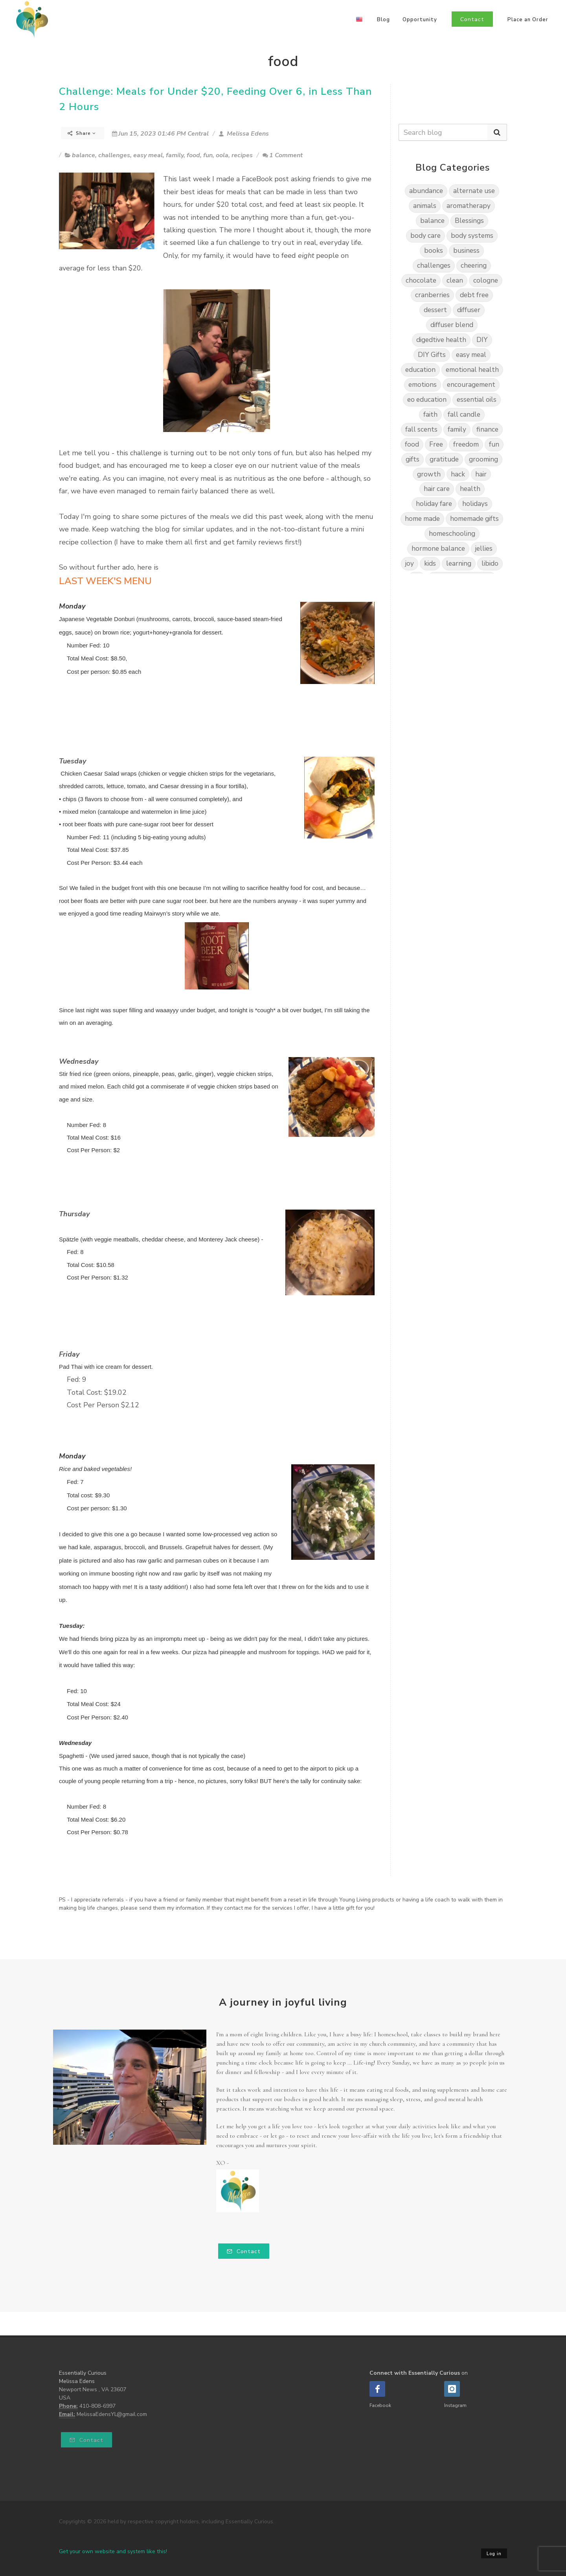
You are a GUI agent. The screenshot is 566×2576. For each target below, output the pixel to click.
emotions (422, 384)
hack (458, 474)
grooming (483, 459)
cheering (474, 265)
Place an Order (527, 19)
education (420, 369)
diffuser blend (451, 324)
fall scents (421, 429)
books (433, 250)
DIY (482, 339)
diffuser (468, 309)
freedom (466, 444)
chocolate (421, 280)
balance (83, 155)
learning (458, 563)
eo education (427, 399)
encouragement (471, 384)
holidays (475, 503)
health (470, 488)
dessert (435, 309)
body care (425, 235)
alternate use (474, 190)
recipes (242, 155)
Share (82, 133)
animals (424, 205)
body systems (472, 235)
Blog (383, 19)
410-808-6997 (97, 2406)
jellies (483, 548)
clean (455, 280)
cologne (485, 280)
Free (436, 444)
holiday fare (434, 503)
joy (409, 563)
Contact (244, 2251)
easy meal (148, 155)
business (466, 250)
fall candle (464, 414)
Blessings (469, 220)
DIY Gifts (432, 354)
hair (481, 474)
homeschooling (452, 533)
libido (489, 563)
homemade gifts (474, 518)
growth (429, 474)
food (193, 155)
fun (208, 155)
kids (430, 563)
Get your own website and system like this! (113, 2551)
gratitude (444, 459)
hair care (437, 488)
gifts (412, 459)
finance (487, 429)
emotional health (472, 369)
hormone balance (438, 548)
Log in (494, 2554)
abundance (426, 190)
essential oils (476, 399)
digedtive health (441, 339)
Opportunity (419, 19)
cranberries (432, 295)
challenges (114, 155)
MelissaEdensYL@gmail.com (112, 2414)
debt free (474, 295)
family (175, 155)
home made (422, 518)
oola (222, 155)
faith (430, 414)
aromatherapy (469, 205)
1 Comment (283, 155)
